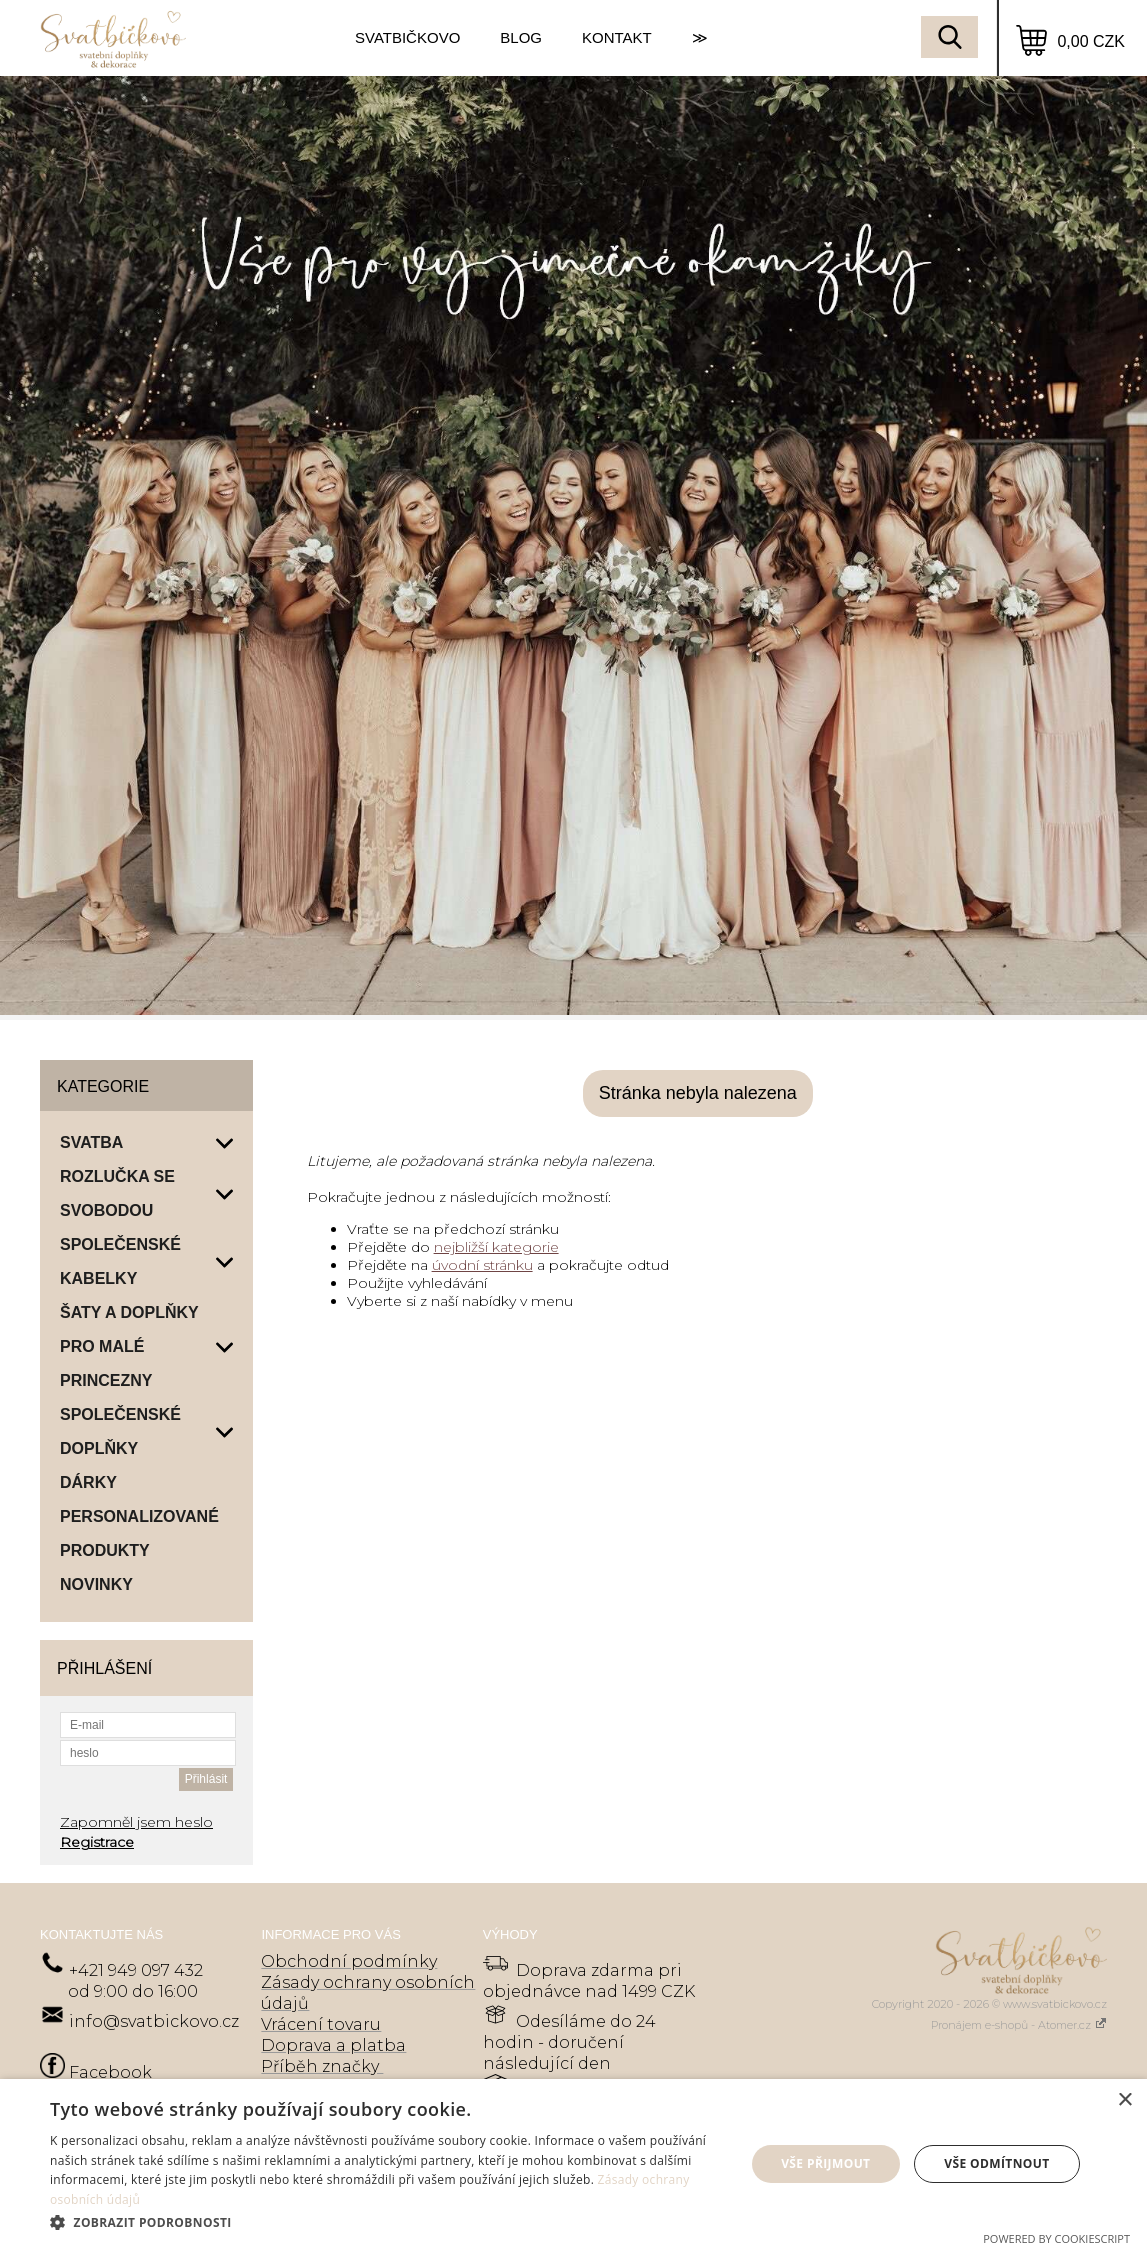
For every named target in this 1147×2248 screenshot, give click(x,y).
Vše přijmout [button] (825, 2163)
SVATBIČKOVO (407, 37)
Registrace (97, 1842)
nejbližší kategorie (496, 1247)
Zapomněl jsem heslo (136, 1822)
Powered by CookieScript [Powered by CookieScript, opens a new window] (1056, 2238)
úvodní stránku (482, 1265)
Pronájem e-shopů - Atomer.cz (1019, 2025)
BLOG (521, 37)
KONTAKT (617, 37)
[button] (387, 2221)
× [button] (1124, 2100)
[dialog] (573, 2163)
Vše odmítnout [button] (996, 2163)
